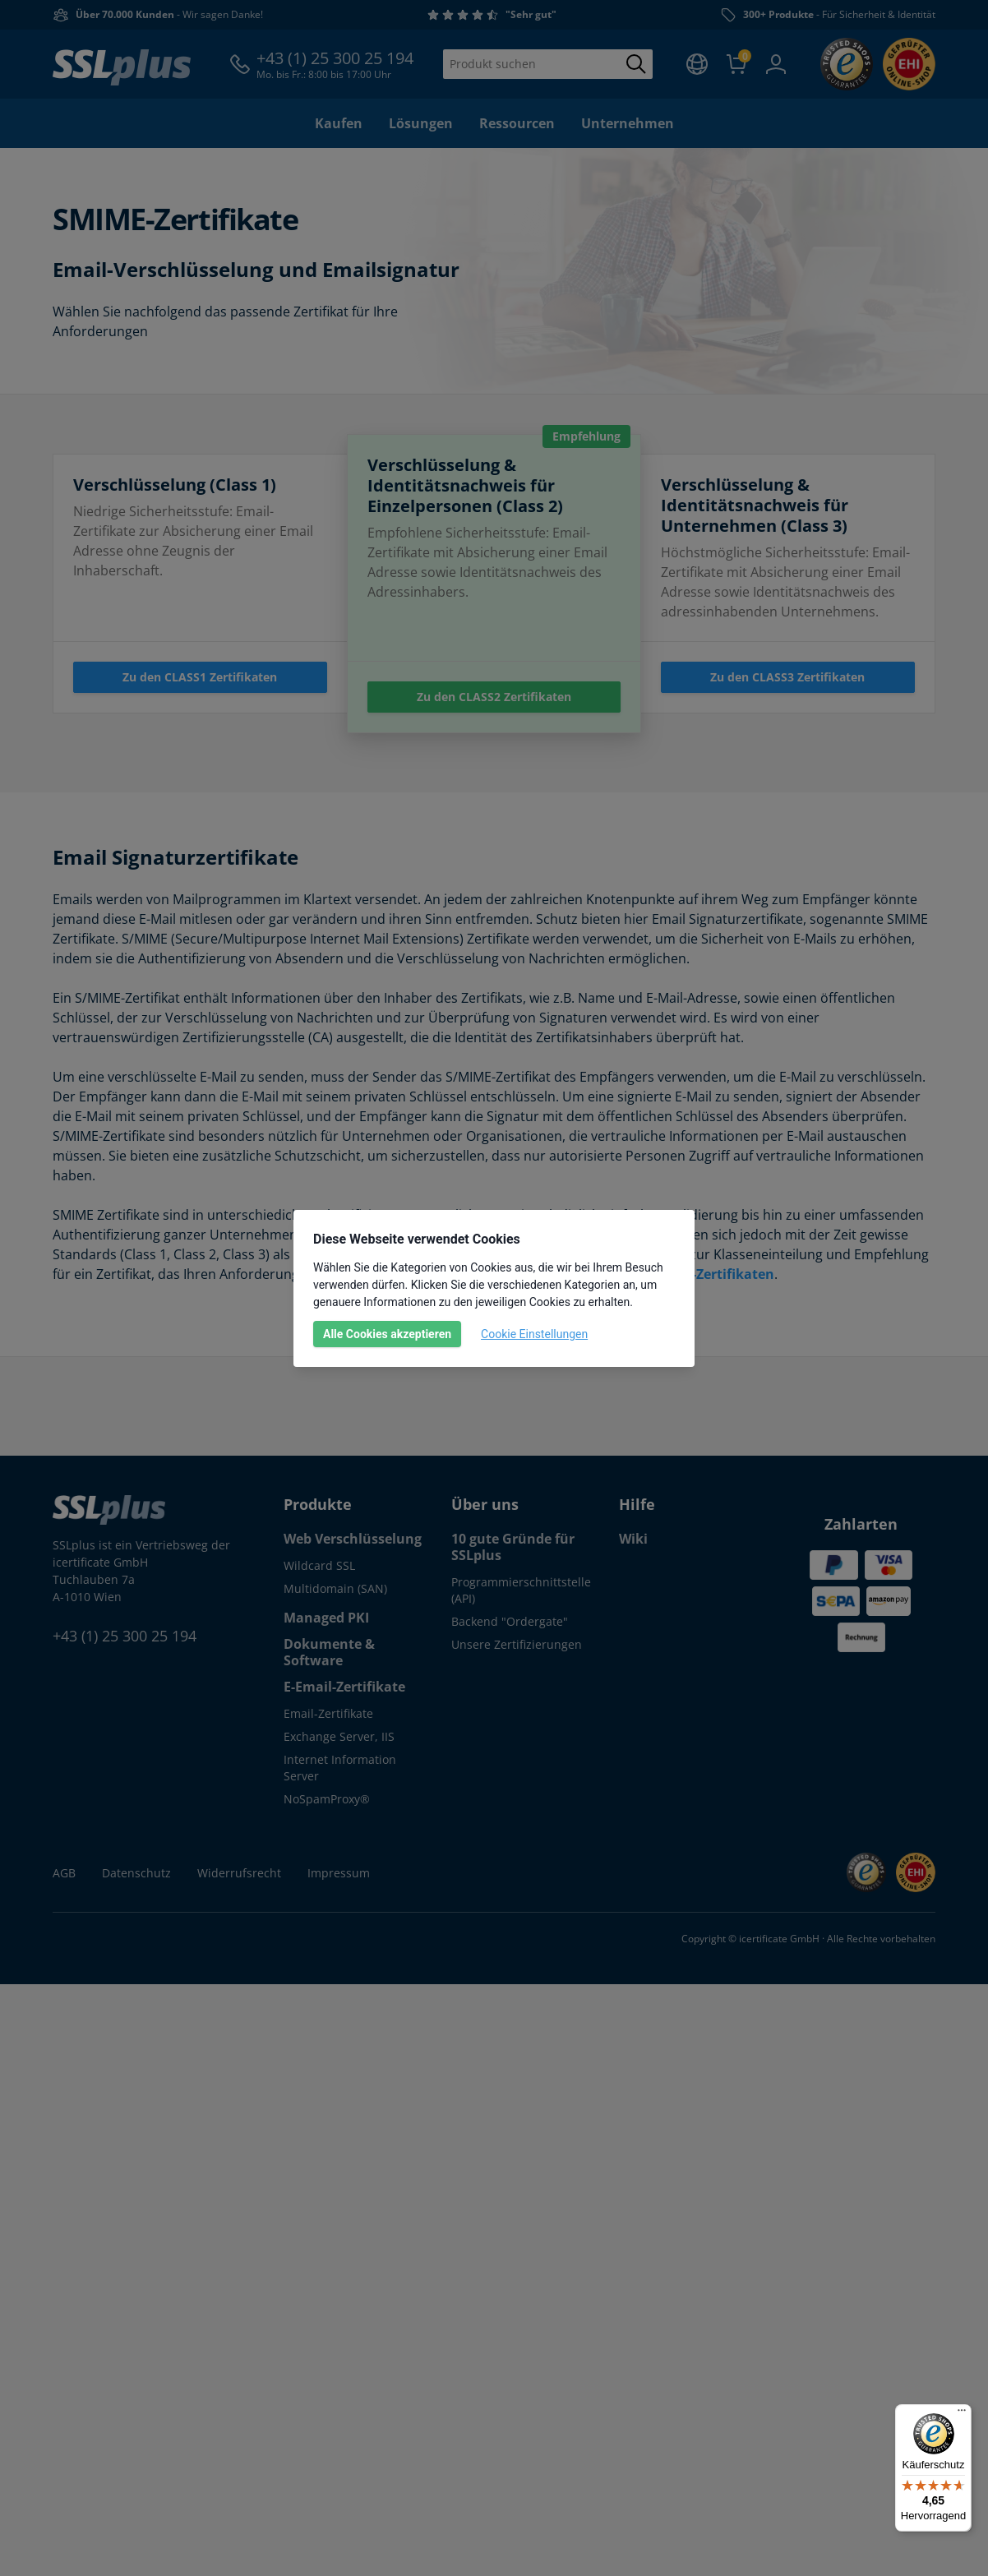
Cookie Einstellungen (534, 1334)
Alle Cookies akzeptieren (387, 1334)
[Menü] (962, 2414)
